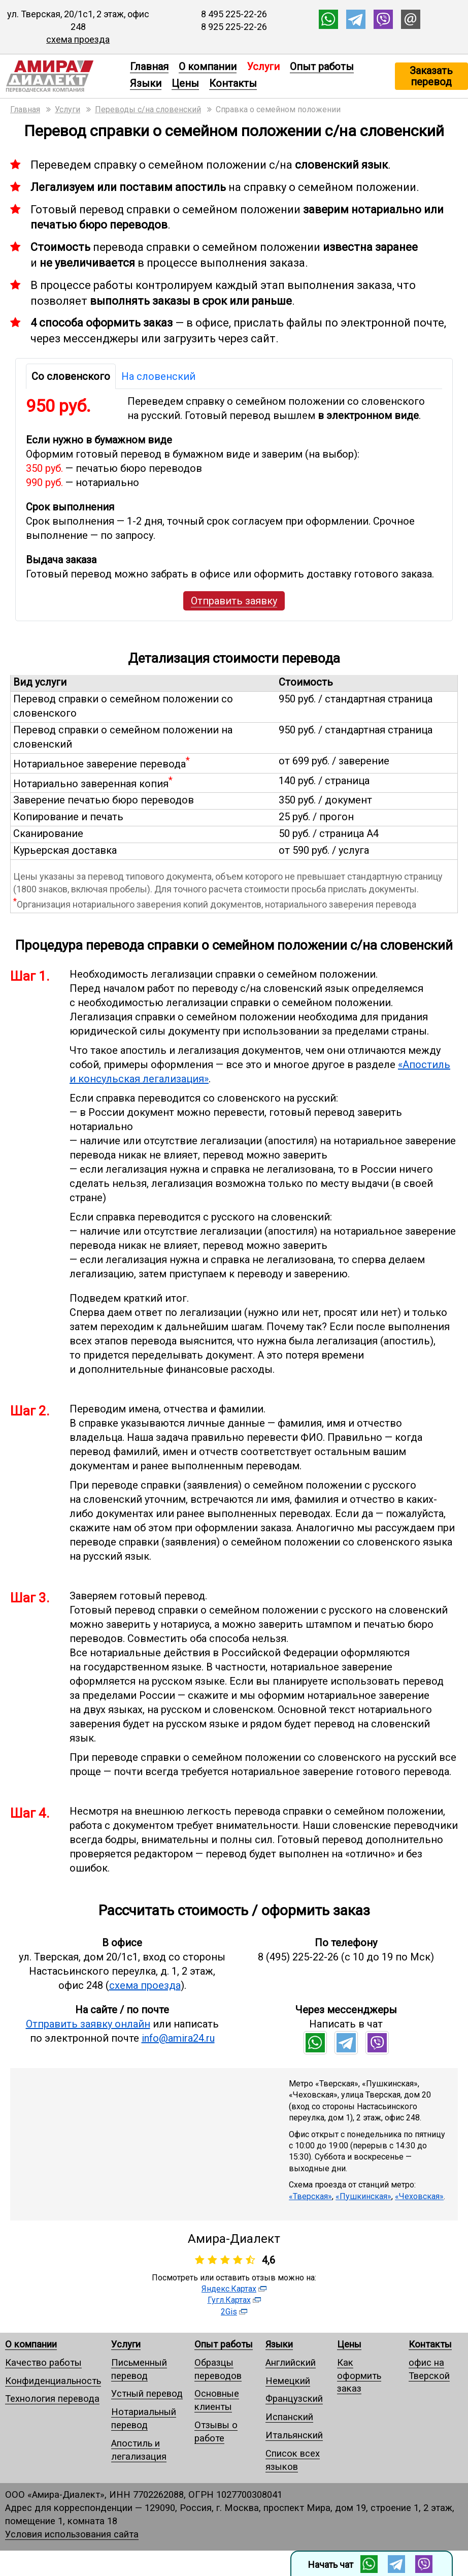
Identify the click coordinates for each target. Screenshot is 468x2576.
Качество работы (43, 2362)
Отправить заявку (234, 601)
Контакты (233, 83)
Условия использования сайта (72, 2534)
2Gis (229, 2311)
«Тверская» (310, 2196)
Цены (185, 83)
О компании (208, 66)
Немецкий (287, 2380)
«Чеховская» (419, 2196)
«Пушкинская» (363, 2196)
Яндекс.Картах (229, 2289)
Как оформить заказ (359, 2375)
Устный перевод (147, 2393)
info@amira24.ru (178, 2038)
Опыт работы (322, 66)
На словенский (158, 376)
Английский (290, 2362)
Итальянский (294, 2435)
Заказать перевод (431, 76)
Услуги (126, 2344)
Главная (149, 66)
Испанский (289, 2416)
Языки (145, 83)
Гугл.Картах (229, 2300)
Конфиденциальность (53, 2380)
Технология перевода (52, 2398)
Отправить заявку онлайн (88, 2024)
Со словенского (70, 376)
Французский (294, 2398)
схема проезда (78, 39)
